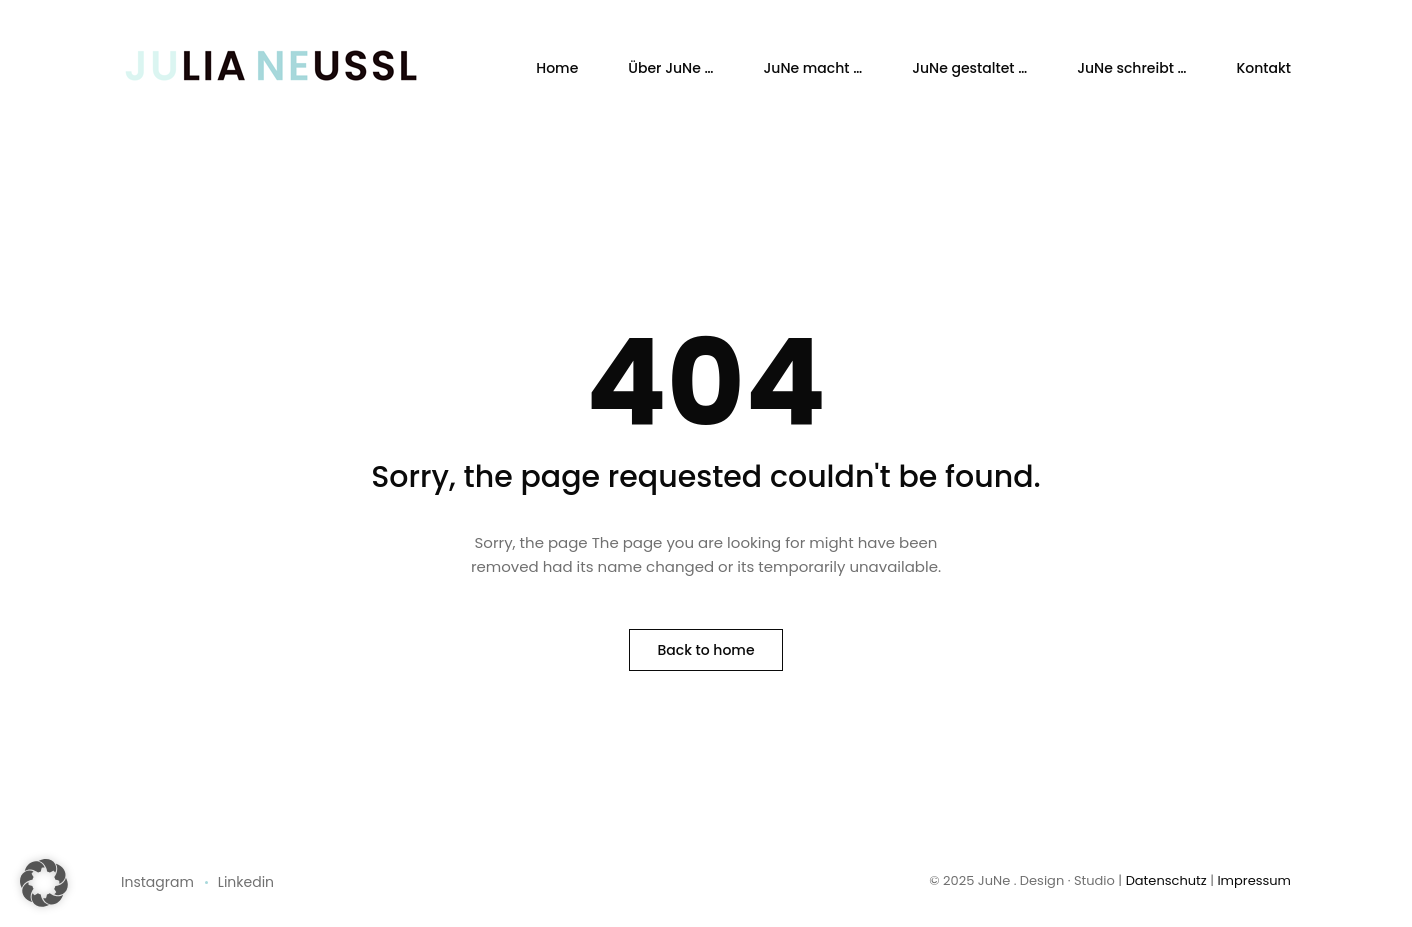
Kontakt (1263, 68)
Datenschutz (1166, 880)
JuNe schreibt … (1131, 68)
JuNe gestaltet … (969, 68)
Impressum (1254, 880)
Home (557, 68)
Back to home (705, 650)
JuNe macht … (812, 68)
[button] (44, 883)
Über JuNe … (670, 68)
